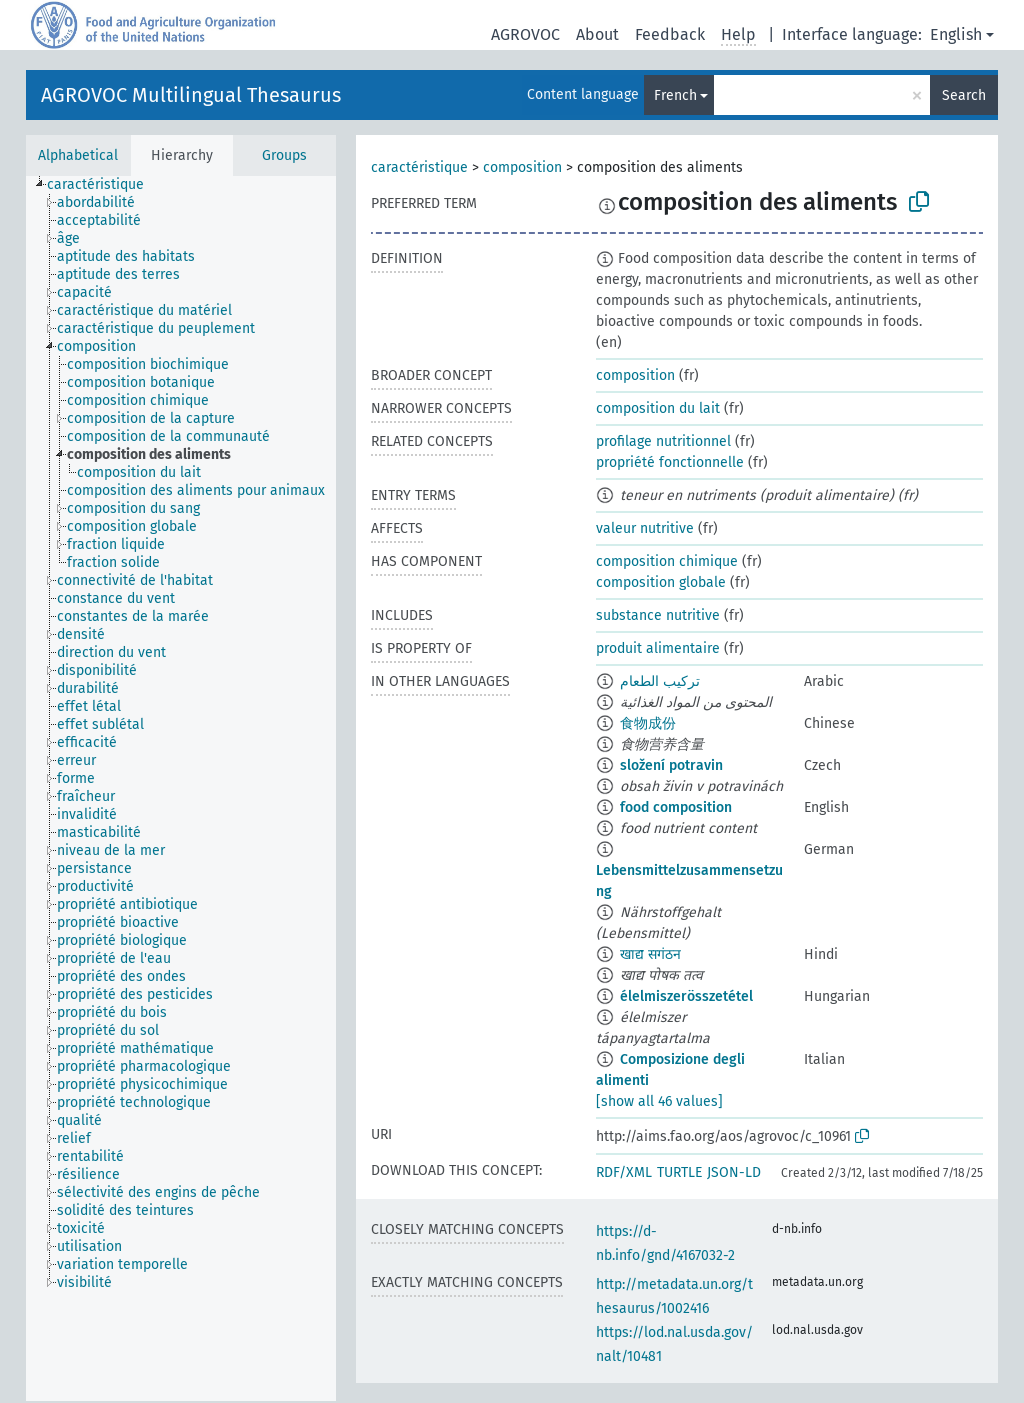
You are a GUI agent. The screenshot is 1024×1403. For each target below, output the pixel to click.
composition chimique (667, 561)
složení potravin (671, 765)
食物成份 (648, 723)
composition (522, 167)
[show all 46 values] (659, 1101)
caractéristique (419, 167)
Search (964, 95)
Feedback (670, 34)
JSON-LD (734, 1172)
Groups (284, 155)
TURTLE (679, 1172)
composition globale (661, 582)
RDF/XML (624, 1172)
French (675, 95)
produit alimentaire (658, 648)
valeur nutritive (645, 528)
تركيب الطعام (660, 681)
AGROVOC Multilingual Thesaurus (191, 95)
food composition (676, 807)
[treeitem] (104, 185)
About (597, 34)
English (956, 34)
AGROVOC (525, 34)
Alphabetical (78, 155)
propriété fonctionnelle (670, 462)
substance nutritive (658, 615)
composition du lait (658, 408)
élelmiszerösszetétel (686, 996)
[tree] (181, 788)
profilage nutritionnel (663, 441)
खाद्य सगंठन (650, 954)
